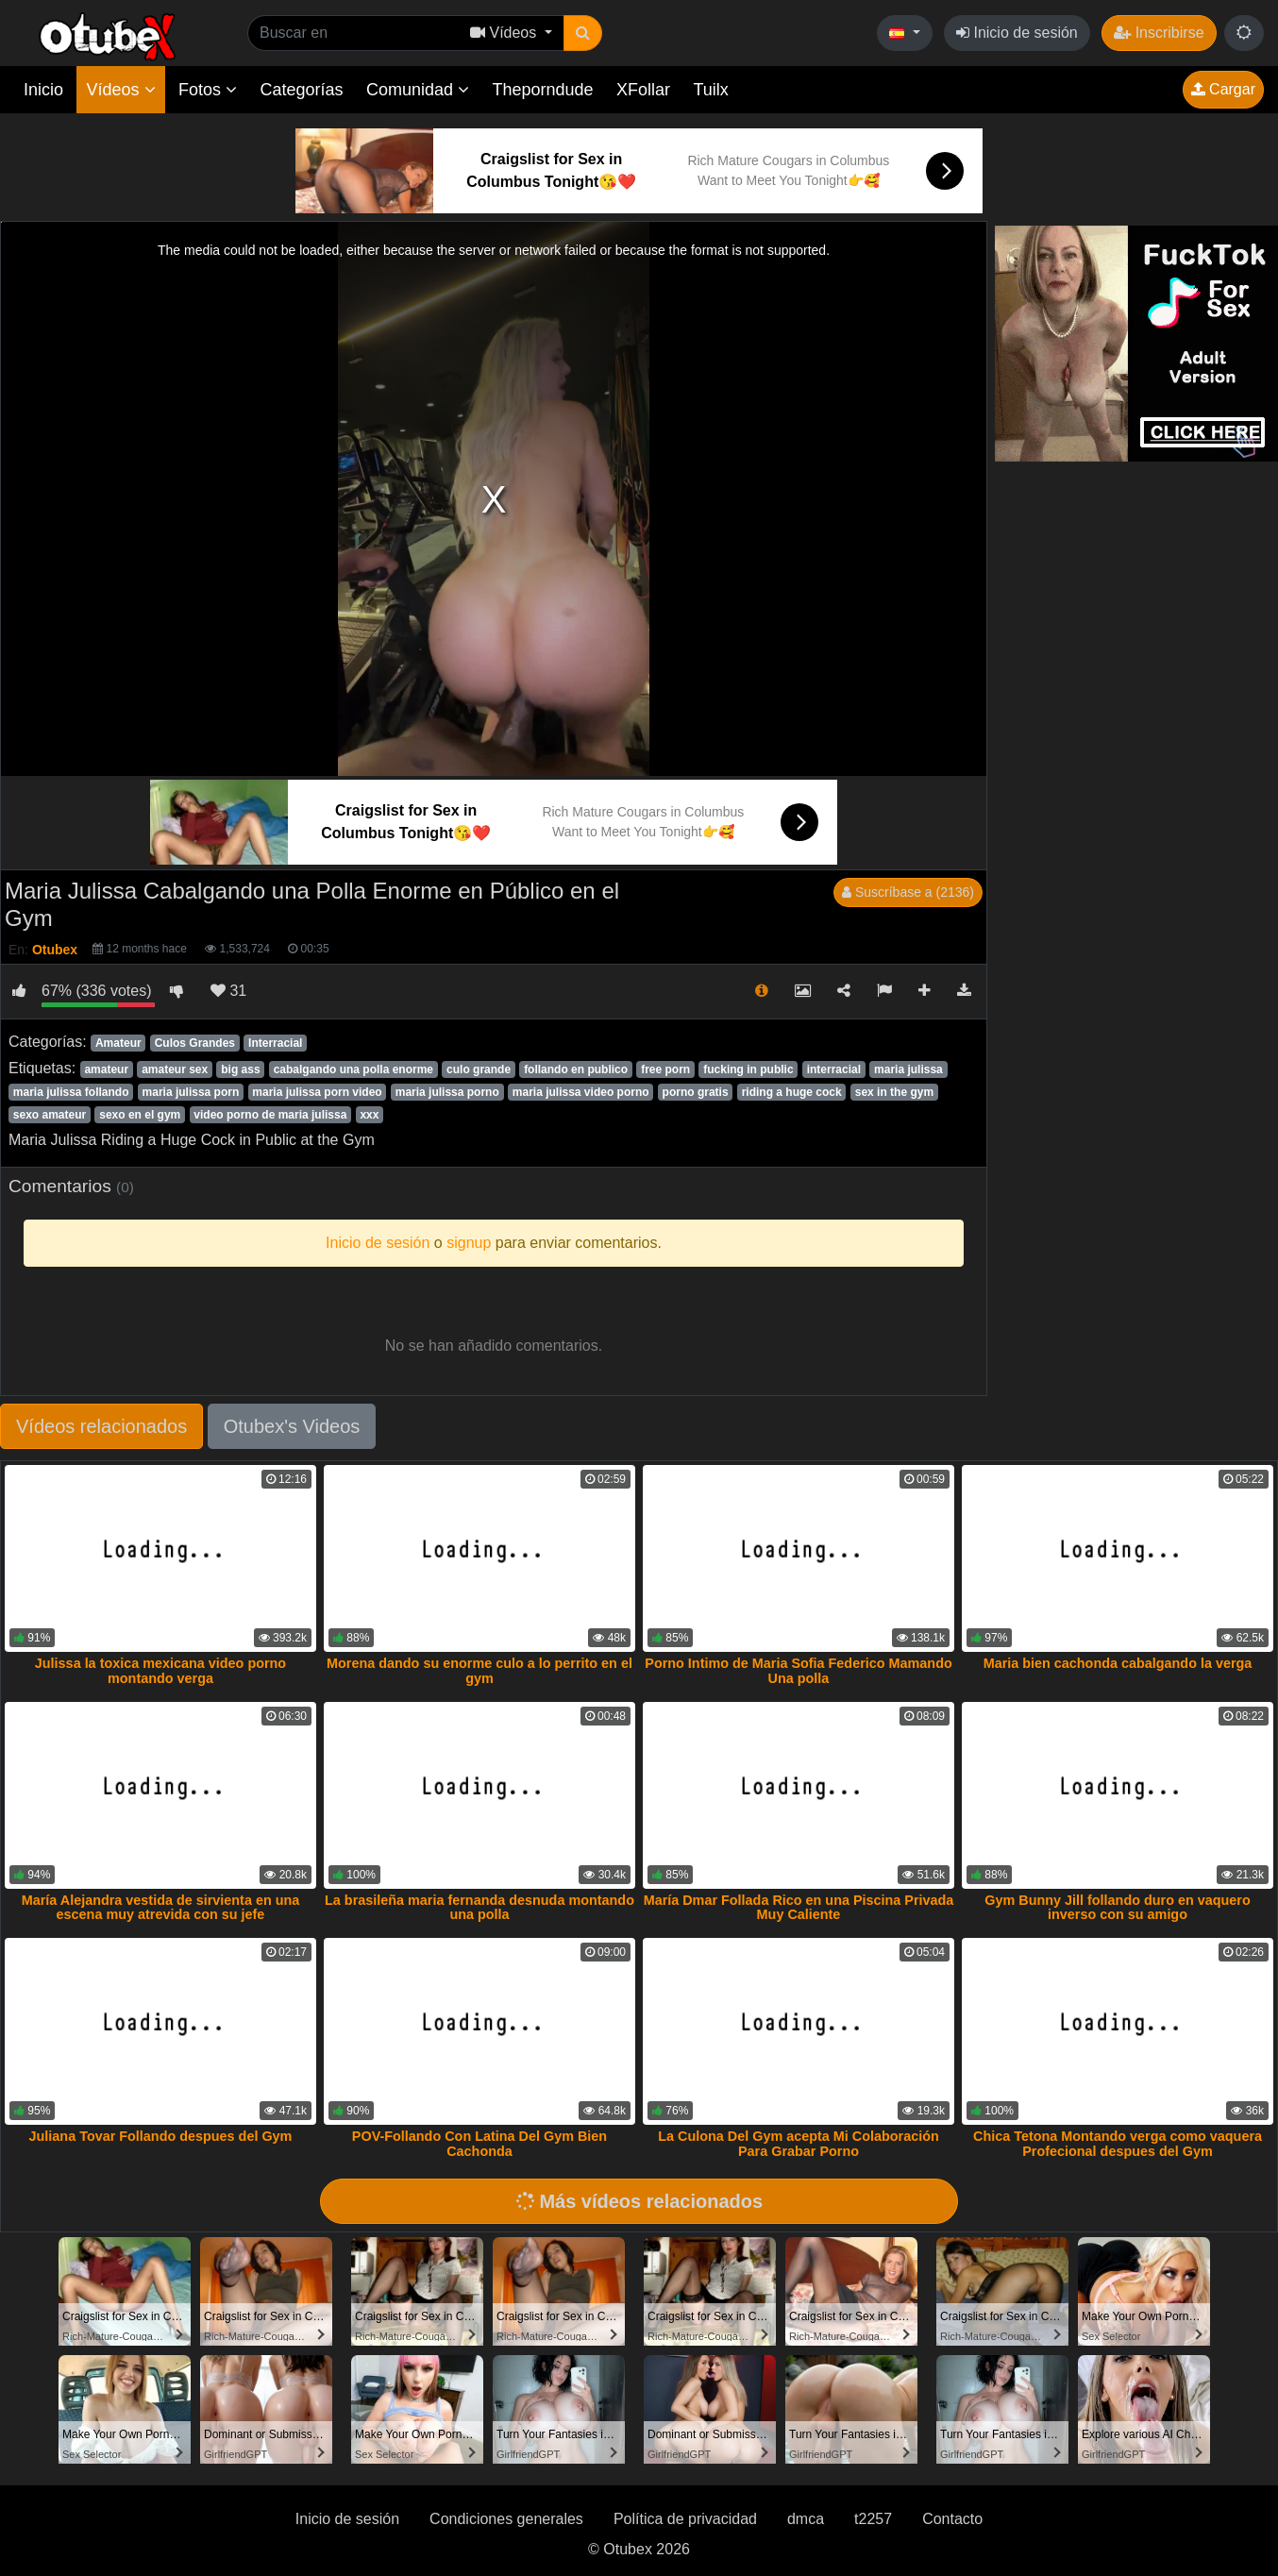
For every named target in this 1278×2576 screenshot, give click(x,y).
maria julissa (908, 1069)
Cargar (1223, 89)
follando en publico (576, 1069)
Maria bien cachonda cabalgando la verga (1118, 1663)
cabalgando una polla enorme (353, 1069)
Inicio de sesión (1017, 33)
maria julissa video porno (581, 1092)
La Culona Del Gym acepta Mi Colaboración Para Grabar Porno (798, 2144)
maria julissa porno (447, 1092)
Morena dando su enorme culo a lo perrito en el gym (479, 1671)
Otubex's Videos (292, 1426)
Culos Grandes (195, 1043)
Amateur (118, 1043)
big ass (240, 1069)
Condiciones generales (506, 2519)
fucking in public (748, 1069)
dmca (805, 2519)
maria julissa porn (191, 1092)
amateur (106, 1069)
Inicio (43, 89)
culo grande (478, 1069)
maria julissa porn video (316, 1092)
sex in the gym (894, 1092)
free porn (665, 1069)
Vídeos (120, 89)
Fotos (207, 89)
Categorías (301, 89)
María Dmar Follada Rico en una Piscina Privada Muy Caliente (799, 1908)
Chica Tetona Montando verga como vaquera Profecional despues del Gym (1117, 2144)
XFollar (643, 89)
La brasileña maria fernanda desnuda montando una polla (479, 1908)
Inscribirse (1158, 33)
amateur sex (175, 1069)
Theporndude (543, 89)
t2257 (873, 2519)
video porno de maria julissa (269, 1114)
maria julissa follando (71, 1092)
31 (228, 991)
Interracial (275, 1043)
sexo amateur (49, 1114)
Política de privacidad (685, 2519)
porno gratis (696, 1092)
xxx (369, 1114)
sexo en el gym (139, 1114)
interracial (834, 1069)
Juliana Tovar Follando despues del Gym (161, 2136)
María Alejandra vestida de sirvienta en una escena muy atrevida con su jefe (161, 1908)
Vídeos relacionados (101, 1426)
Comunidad (417, 89)
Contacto (952, 2519)
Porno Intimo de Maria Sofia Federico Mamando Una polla (798, 1671)
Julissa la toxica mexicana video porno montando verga (160, 1671)
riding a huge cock (792, 1092)
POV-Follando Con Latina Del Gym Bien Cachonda (479, 2144)
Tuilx (711, 89)
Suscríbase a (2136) (908, 892)
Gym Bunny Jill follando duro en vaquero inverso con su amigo (1117, 1908)
